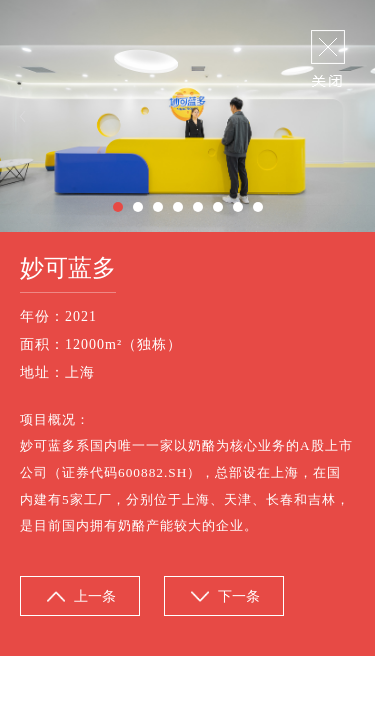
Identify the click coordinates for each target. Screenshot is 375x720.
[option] (187, 116)
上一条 (95, 596)
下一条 (239, 596)
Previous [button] (22, 116)
